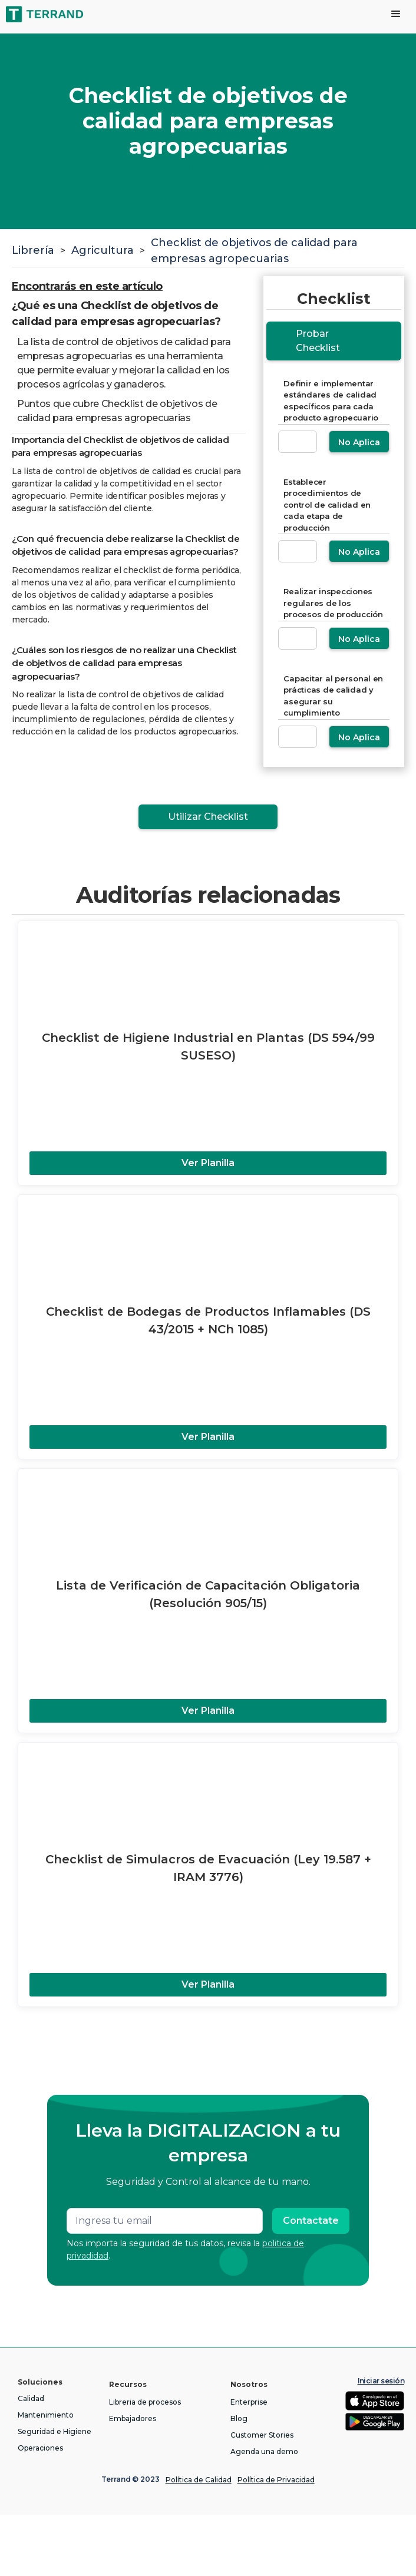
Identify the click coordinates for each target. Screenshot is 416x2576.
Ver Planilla (208, 1162)
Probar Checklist (318, 340)
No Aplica (359, 442)
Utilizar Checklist (208, 816)
